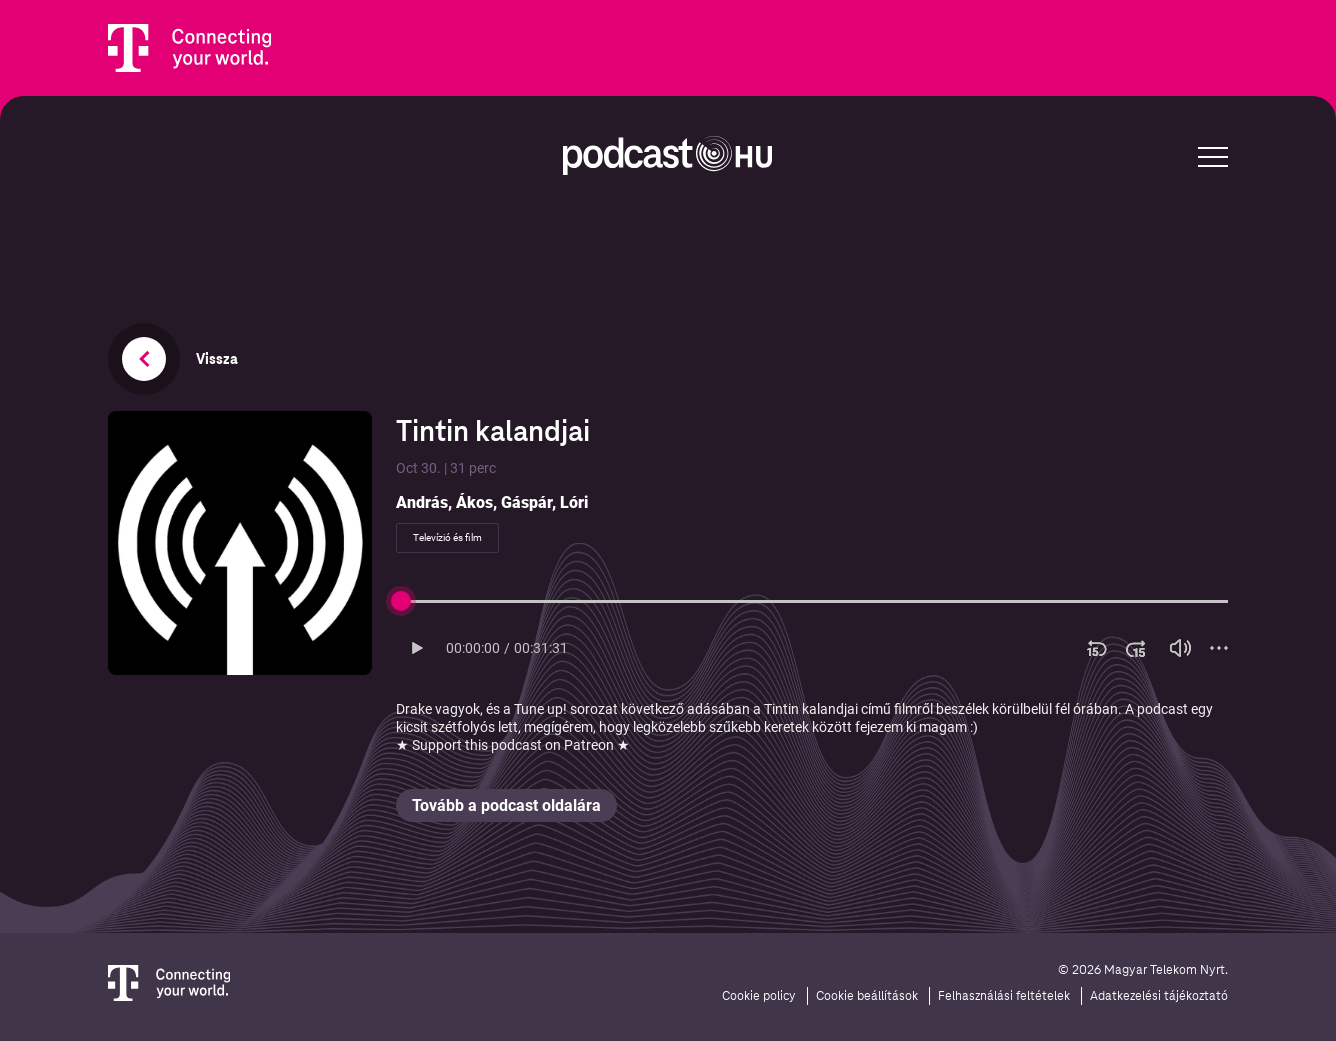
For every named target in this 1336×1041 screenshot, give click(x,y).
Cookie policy (759, 996)
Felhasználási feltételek (1004, 996)
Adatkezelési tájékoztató (1159, 996)
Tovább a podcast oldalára (506, 805)
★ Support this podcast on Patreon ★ (513, 745)
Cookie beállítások (867, 996)
